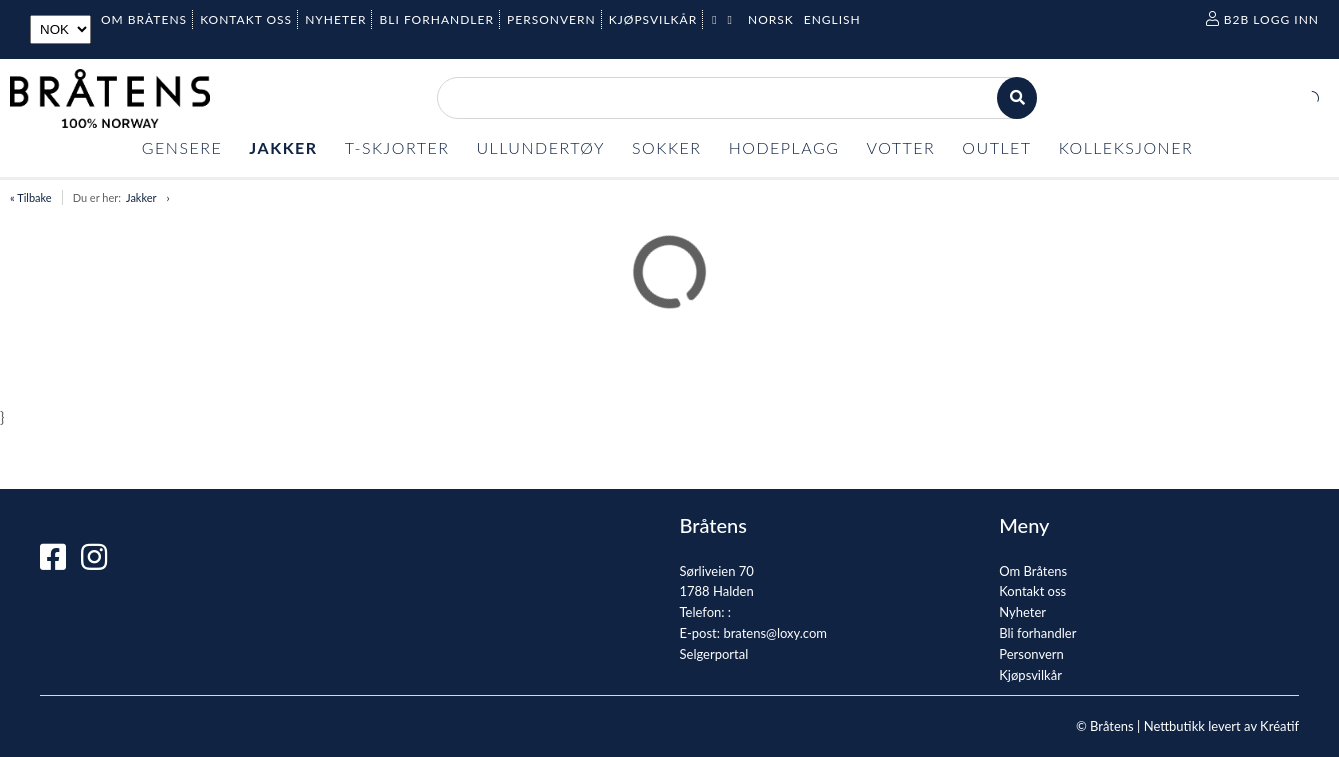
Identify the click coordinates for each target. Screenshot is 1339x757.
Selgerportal (714, 654)
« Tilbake (31, 197)
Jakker (141, 197)
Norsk (771, 19)
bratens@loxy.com (775, 633)
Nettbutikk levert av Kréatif (1221, 726)
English (832, 19)
